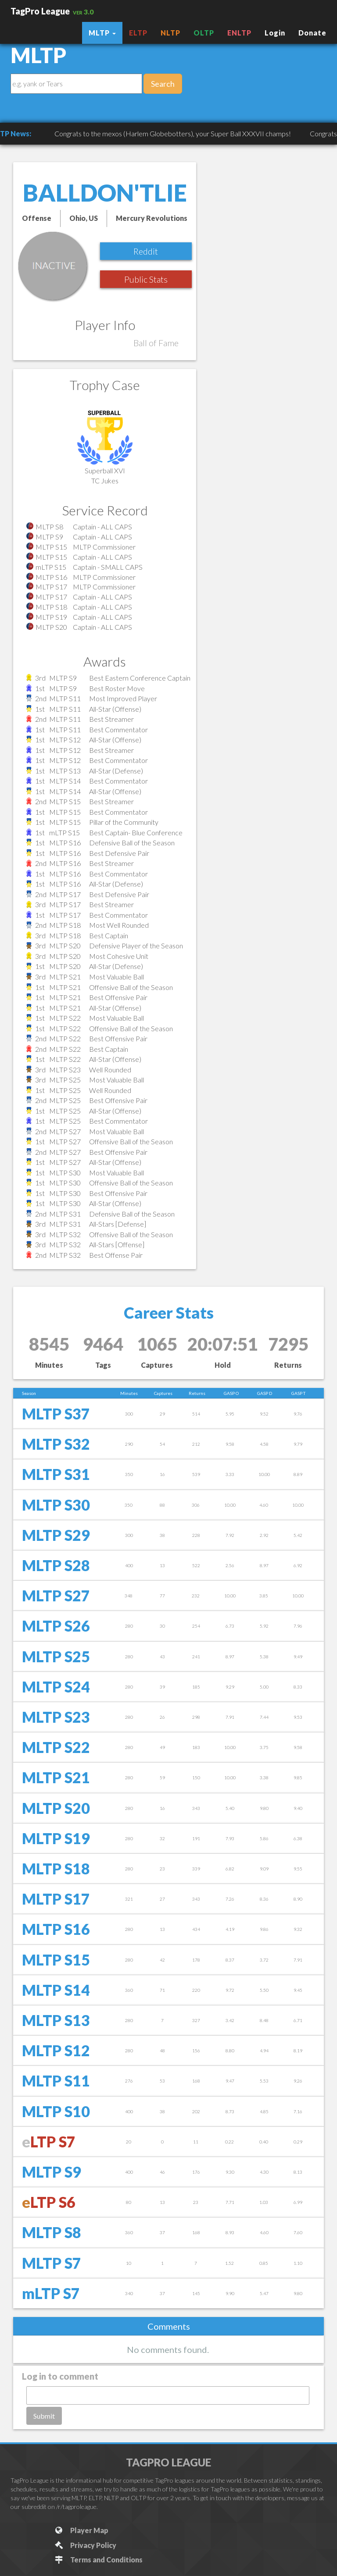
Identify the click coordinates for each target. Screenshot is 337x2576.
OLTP (204, 32)
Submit (44, 2416)
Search (163, 84)
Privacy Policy (85, 2545)
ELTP (138, 32)
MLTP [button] (102, 32)
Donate (312, 32)
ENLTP (239, 32)
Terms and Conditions (98, 2559)
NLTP (170, 32)
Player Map (81, 2530)
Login (275, 32)
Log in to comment (60, 2376)
